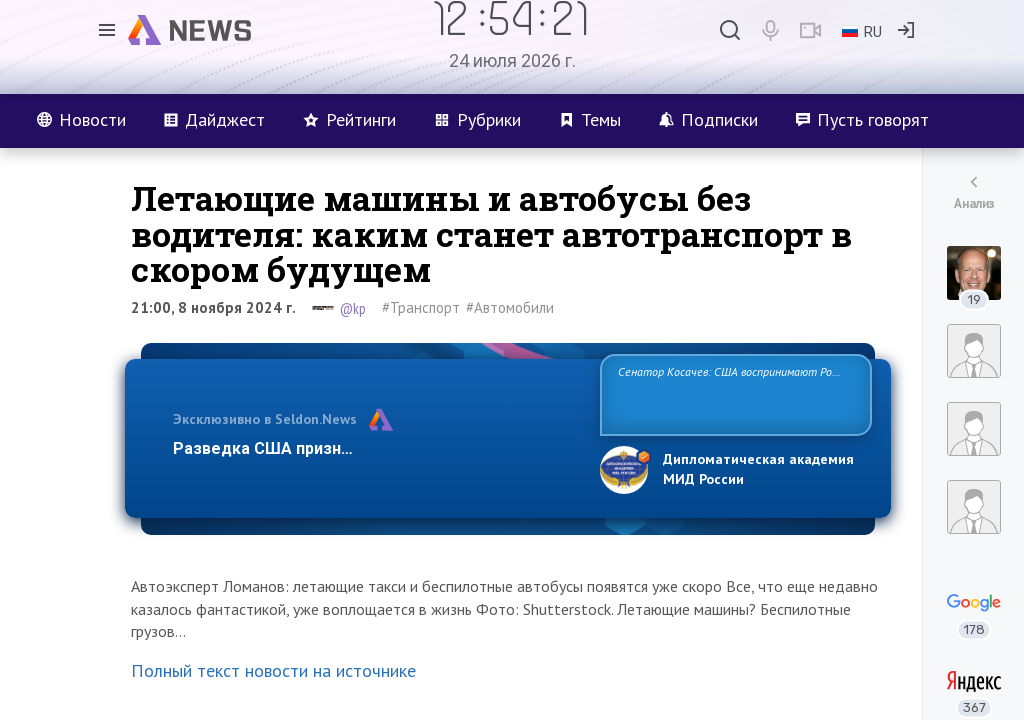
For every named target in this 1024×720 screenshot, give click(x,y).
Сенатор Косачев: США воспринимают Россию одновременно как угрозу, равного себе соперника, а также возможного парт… (732, 393)
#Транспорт (421, 307)
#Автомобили (510, 307)
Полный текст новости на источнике (273, 670)
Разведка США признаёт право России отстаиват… (375, 448)
